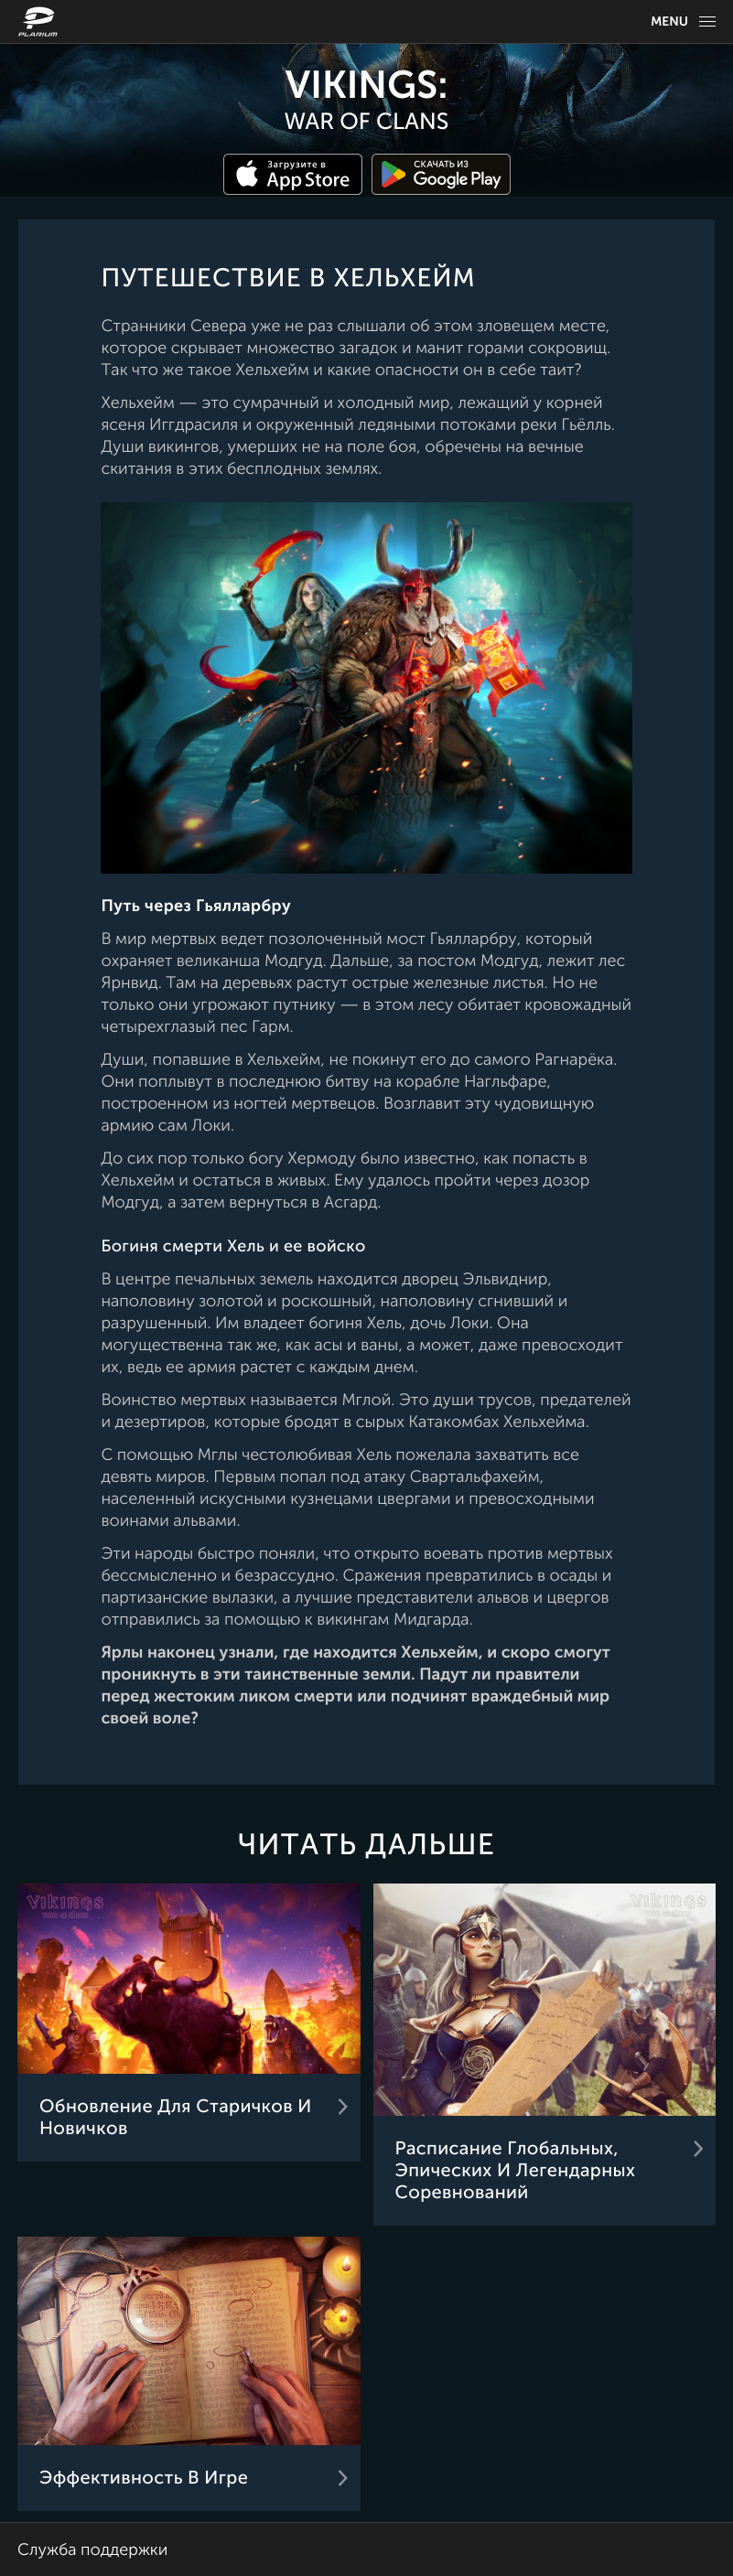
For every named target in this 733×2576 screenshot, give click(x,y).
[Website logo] (40, 21)
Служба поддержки (92, 2550)
